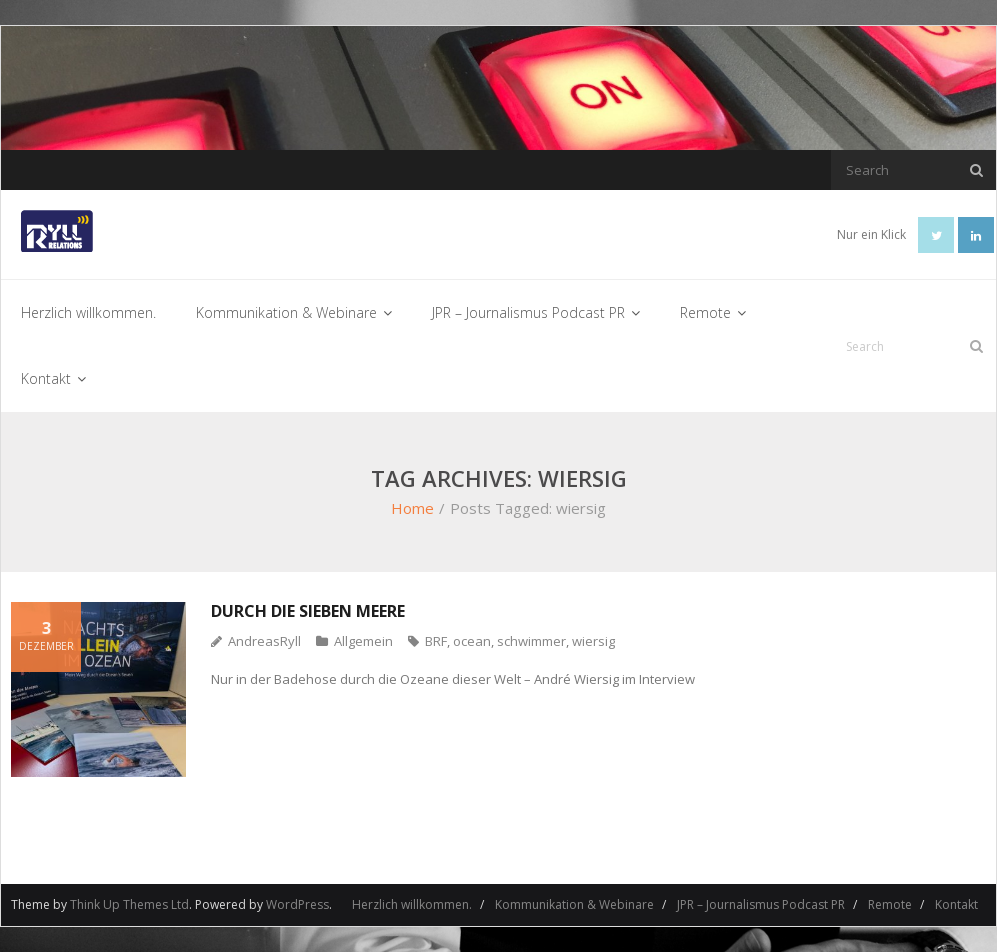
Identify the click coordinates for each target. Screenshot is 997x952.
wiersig (593, 641)
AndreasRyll (264, 641)
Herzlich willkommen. (412, 904)
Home (412, 508)
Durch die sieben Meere (308, 611)
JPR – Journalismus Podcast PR (761, 904)
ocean (472, 641)
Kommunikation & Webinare (574, 904)
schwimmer (531, 641)
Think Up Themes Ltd (129, 904)
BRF (436, 641)
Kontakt (956, 904)
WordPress (297, 904)
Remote (890, 904)
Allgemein (363, 641)
